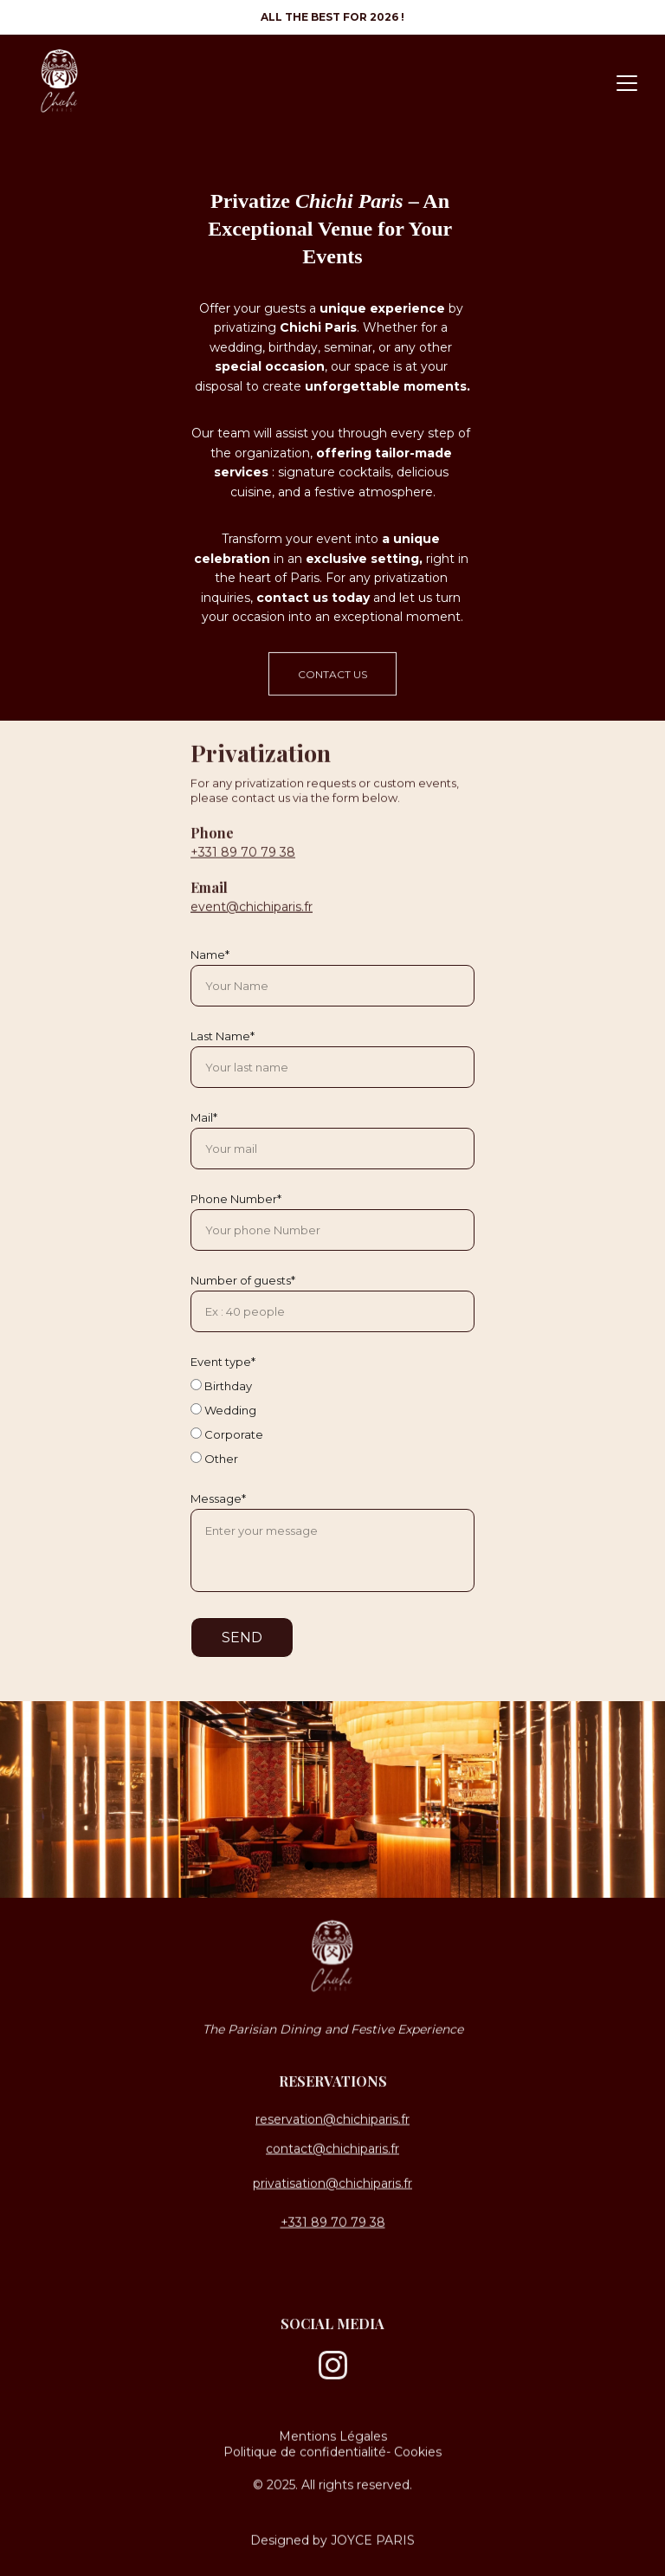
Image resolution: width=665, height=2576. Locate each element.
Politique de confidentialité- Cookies (332, 2453)
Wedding (223, 1410)
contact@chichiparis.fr (332, 2150)
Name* (209, 954)
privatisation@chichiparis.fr (332, 2185)
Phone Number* (235, 1199)
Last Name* (222, 1036)
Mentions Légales (333, 2437)
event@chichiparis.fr (251, 926)
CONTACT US (332, 678)
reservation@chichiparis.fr (332, 2120)
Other (214, 1459)
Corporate (226, 1434)
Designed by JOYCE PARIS (332, 2541)
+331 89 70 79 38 (242, 871)
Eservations (337, 2083)
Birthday (221, 1386)
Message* (218, 1498)
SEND (242, 1637)
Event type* (222, 1362)
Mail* (203, 1117)
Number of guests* (242, 1280)
